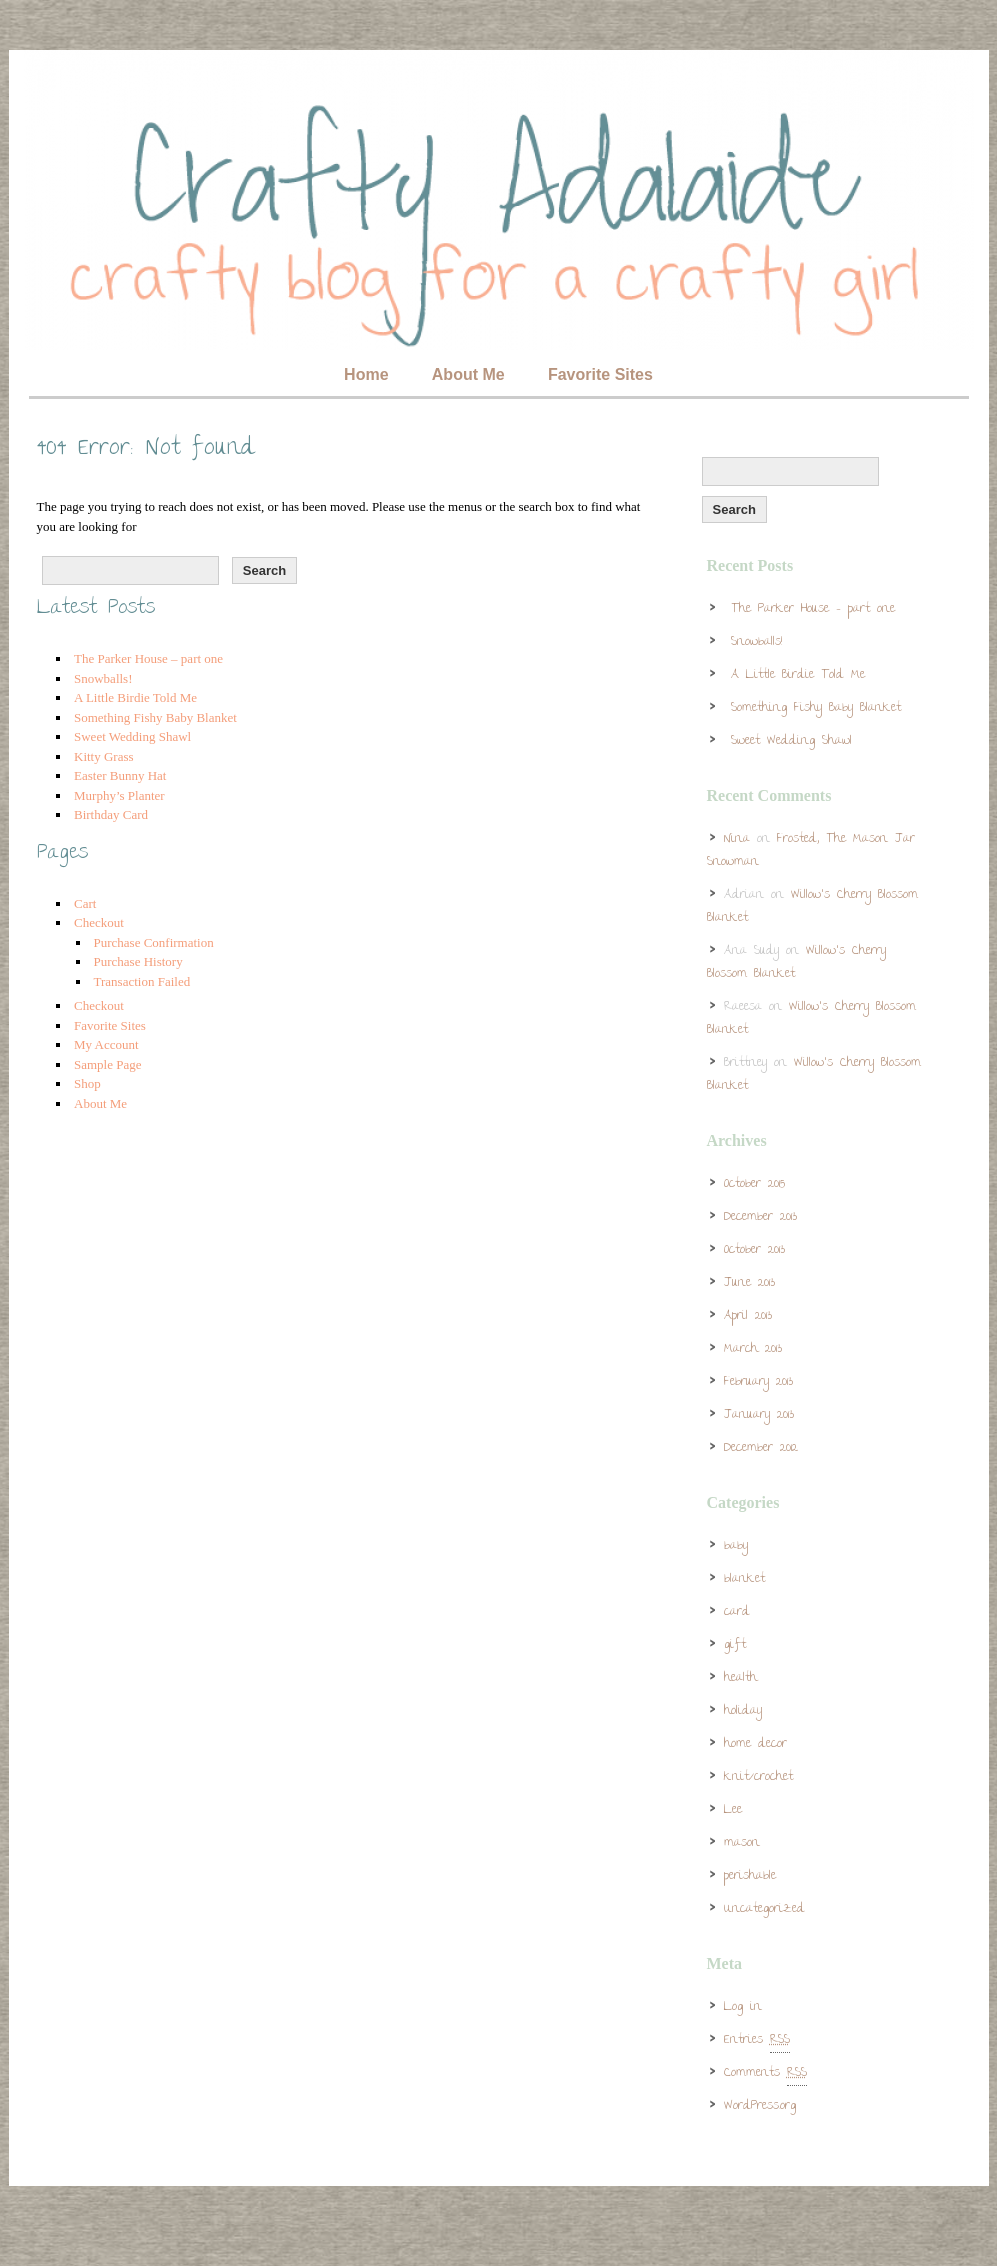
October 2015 (754, 1184)
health (740, 1678)
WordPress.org (760, 2106)
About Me (468, 374)
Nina (737, 839)
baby (736, 1546)
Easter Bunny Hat (120, 775)
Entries (757, 2041)
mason (742, 1843)
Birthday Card (111, 814)
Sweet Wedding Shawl (132, 736)
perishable (750, 1876)
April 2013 (748, 1316)
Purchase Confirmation (154, 942)
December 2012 (761, 1448)
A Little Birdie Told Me (135, 697)
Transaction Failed (142, 981)
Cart (85, 903)
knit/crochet (758, 1777)
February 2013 (758, 1382)
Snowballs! (103, 678)
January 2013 (759, 1415)
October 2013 (754, 1250)
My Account (106, 1044)
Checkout (99, 922)
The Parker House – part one (148, 658)
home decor (755, 1744)
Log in (743, 2007)
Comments (765, 2074)
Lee (733, 1810)
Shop (87, 1083)
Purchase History (138, 961)
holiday (743, 1711)
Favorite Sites (600, 374)
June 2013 (749, 1283)
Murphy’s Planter (119, 795)
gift (735, 1645)
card (737, 1612)
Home (366, 374)
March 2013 (753, 1349)
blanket (744, 1579)
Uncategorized (764, 1909)
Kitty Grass (104, 756)
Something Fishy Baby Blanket (155, 717)
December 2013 (760, 1217)
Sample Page (108, 1064)
